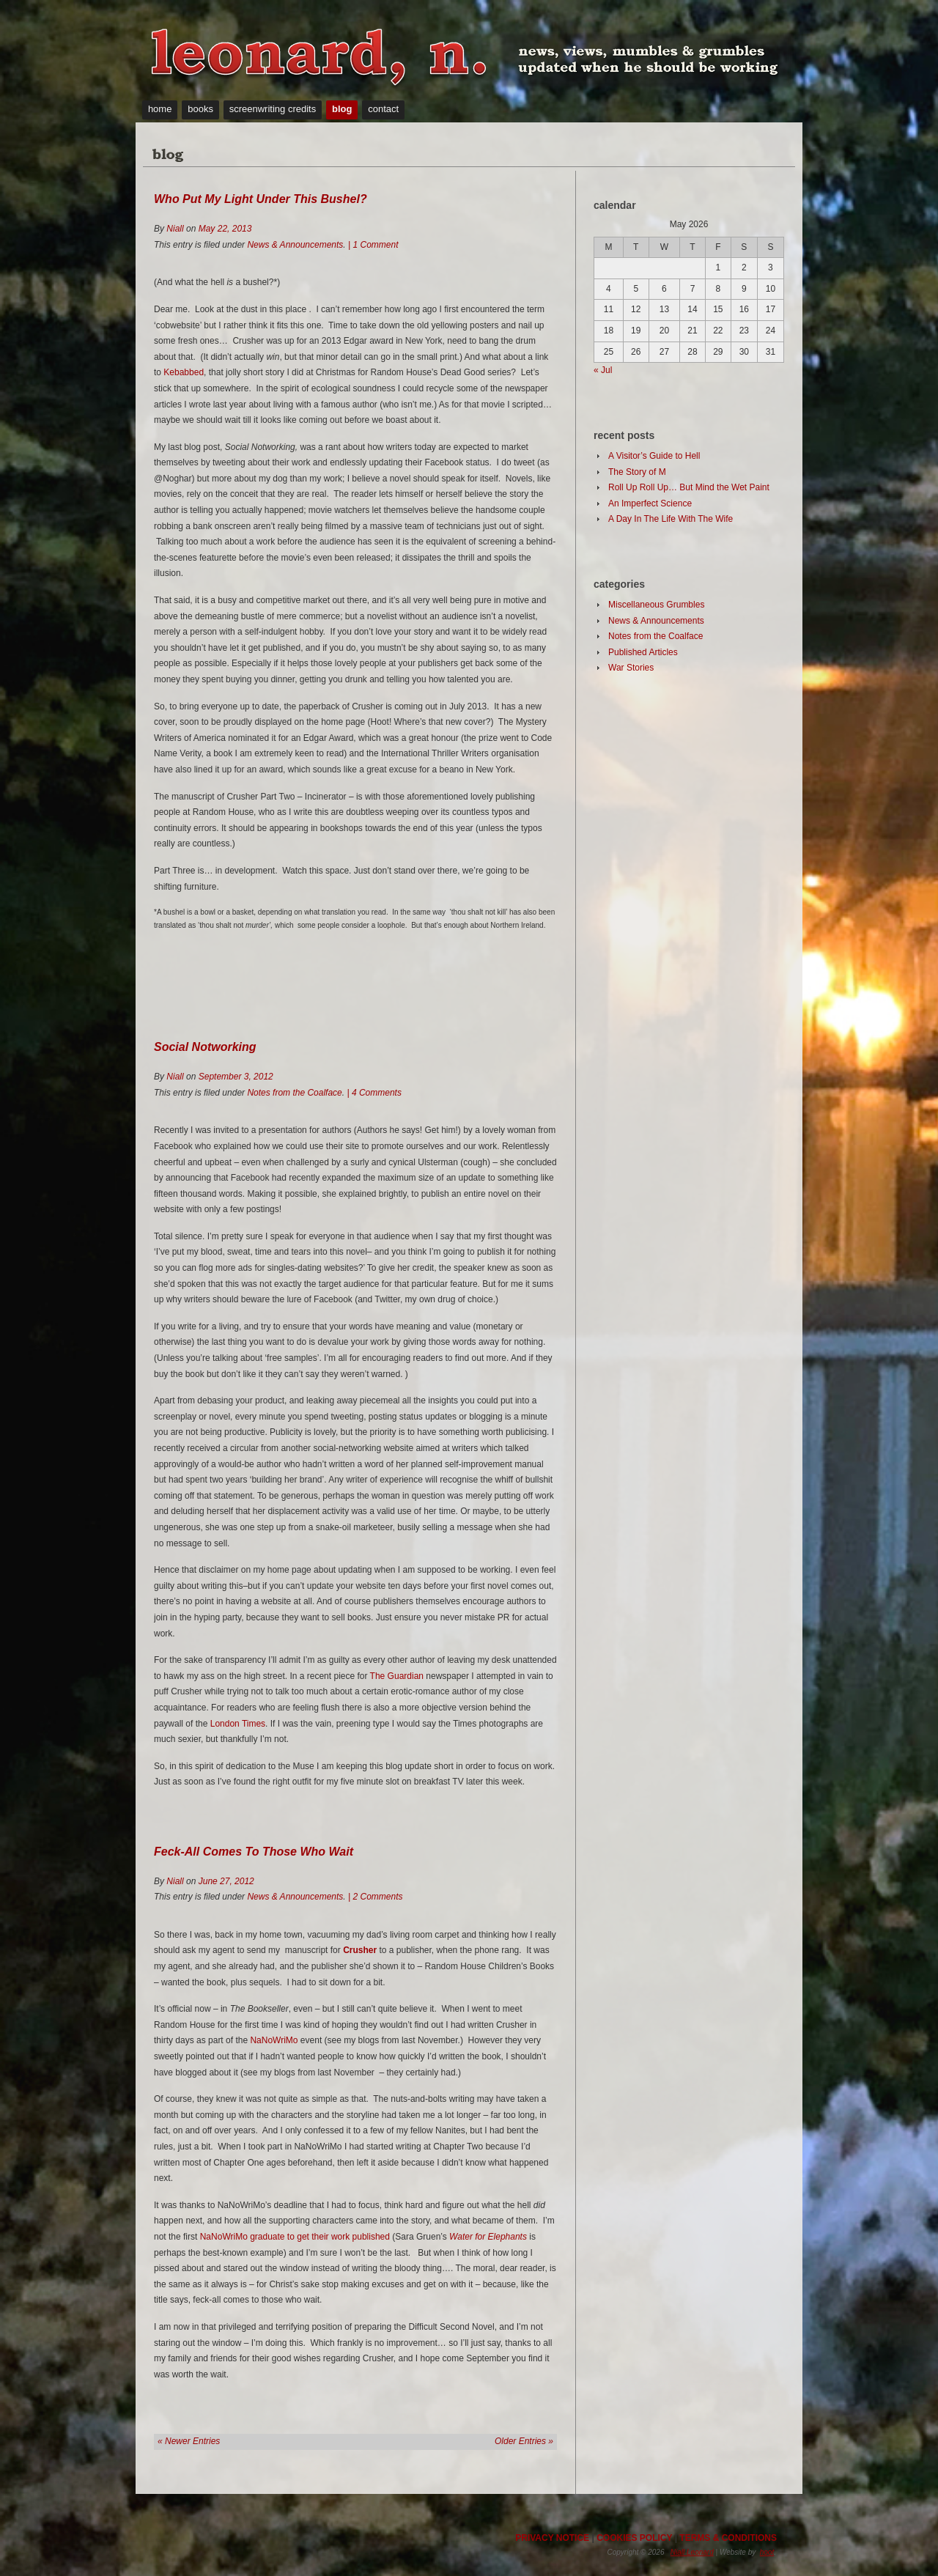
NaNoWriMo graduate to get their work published (295, 2237)
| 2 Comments (374, 1897)
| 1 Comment (372, 245)
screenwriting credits (273, 109)
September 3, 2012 (236, 1076)
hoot (767, 2552)
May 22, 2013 (225, 229)
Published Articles (643, 652)
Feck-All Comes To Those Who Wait (253, 1851)
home (160, 109)
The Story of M (637, 472)
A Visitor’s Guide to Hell (654, 456)
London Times (237, 1724)
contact (383, 109)
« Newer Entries (189, 2441)
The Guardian (397, 1676)
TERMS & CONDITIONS (728, 2538)
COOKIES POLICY (634, 2538)
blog (342, 109)
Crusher (360, 1950)
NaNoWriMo (274, 2040)
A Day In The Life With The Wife (670, 519)
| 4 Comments (373, 1093)
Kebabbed (183, 372)
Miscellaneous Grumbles (656, 604)
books (200, 109)
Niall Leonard (692, 2552)
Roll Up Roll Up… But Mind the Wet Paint (688, 487)
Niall (174, 229)
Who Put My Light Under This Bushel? (260, 199)
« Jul (603, 370)
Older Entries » (524, 2441)
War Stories (631, 668)
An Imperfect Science (650, 503)
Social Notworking (205, 1047)
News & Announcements (295, 245)
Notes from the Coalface (294, 1093)
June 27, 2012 (226, 1881)
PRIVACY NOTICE (552, 2538)
